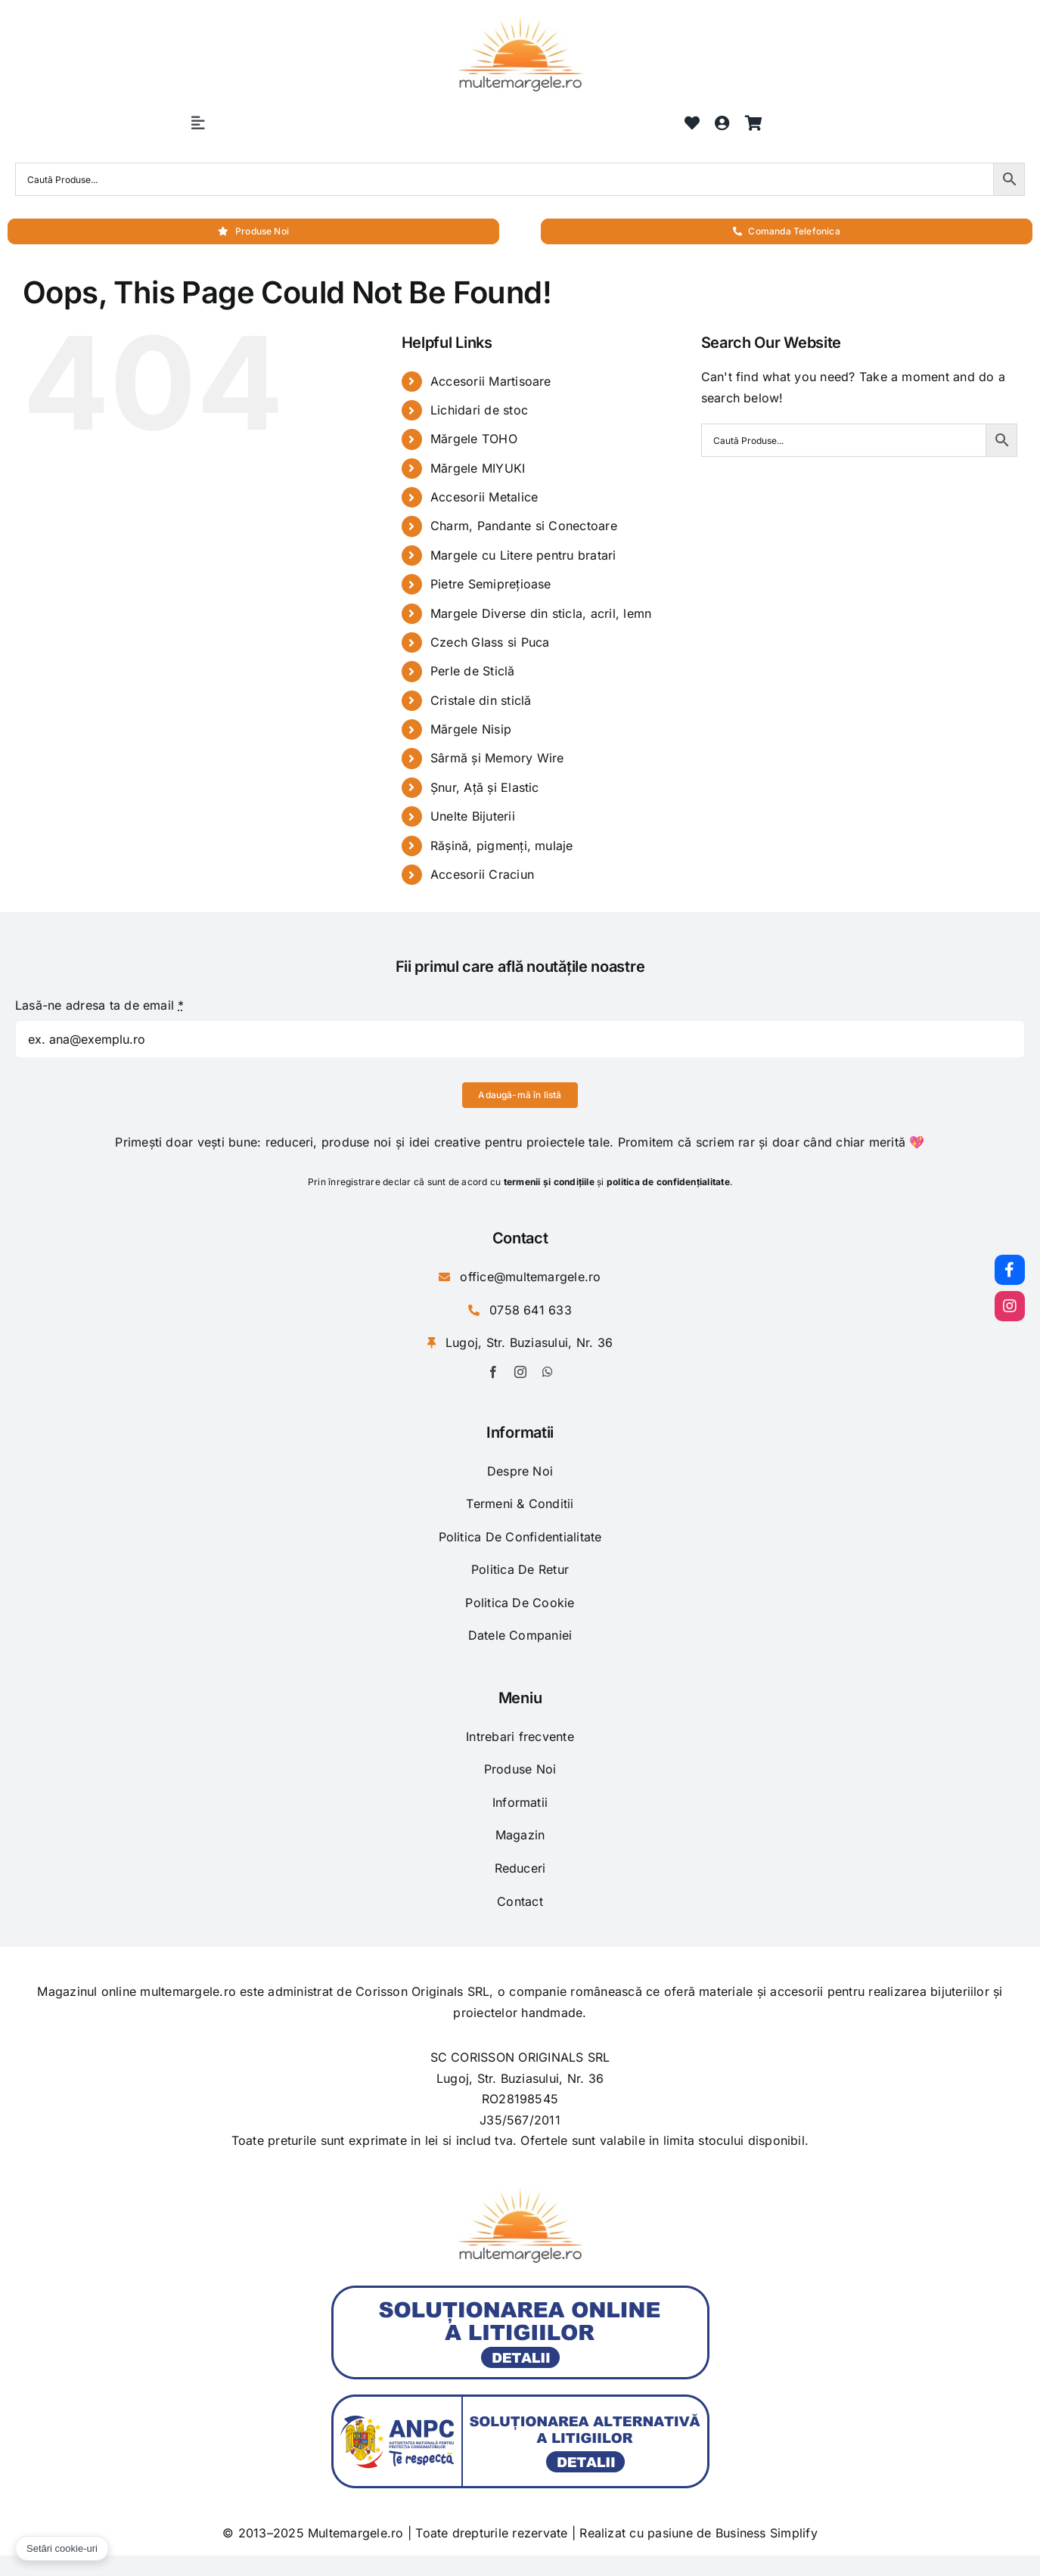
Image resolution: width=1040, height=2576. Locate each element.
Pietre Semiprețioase (490, 583)
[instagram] (520, 1372)
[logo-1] (520, 21)
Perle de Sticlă (472, 670)
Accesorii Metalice (484, 496)
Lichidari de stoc (479, 409)
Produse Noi (520, 1769)
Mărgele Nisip (470, 729)
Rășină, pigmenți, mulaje (501, 845)
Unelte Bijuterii (472, 816)
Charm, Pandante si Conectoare (523, 525)
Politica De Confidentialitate (520, 1536)
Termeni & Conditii (519, 1503)
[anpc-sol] (520, 2291)
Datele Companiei (520, 1635)
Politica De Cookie (519, 1602)
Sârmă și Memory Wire (497, 757)
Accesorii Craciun (482, 874)
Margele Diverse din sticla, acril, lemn (540, 613)
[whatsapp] (547, 1372)
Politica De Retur (520, 1569)
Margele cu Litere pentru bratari (523, 555)
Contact (520, 1901)
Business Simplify (767, 2532)
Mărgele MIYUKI (477, 468)
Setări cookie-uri (62, 2548)
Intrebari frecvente (520, 1736)
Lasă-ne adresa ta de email (100, 1005)
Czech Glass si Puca (490, 642)
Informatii (520, 1802)
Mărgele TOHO (473, 438)
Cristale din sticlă (481, 700)
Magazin (520, 1834)
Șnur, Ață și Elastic (484, 787)
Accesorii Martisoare (490, 381)
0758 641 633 (530, 1309)
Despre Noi (520, 1471)
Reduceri (520, 1868)
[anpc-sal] (520, 2400)
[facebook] (493, 1372)
